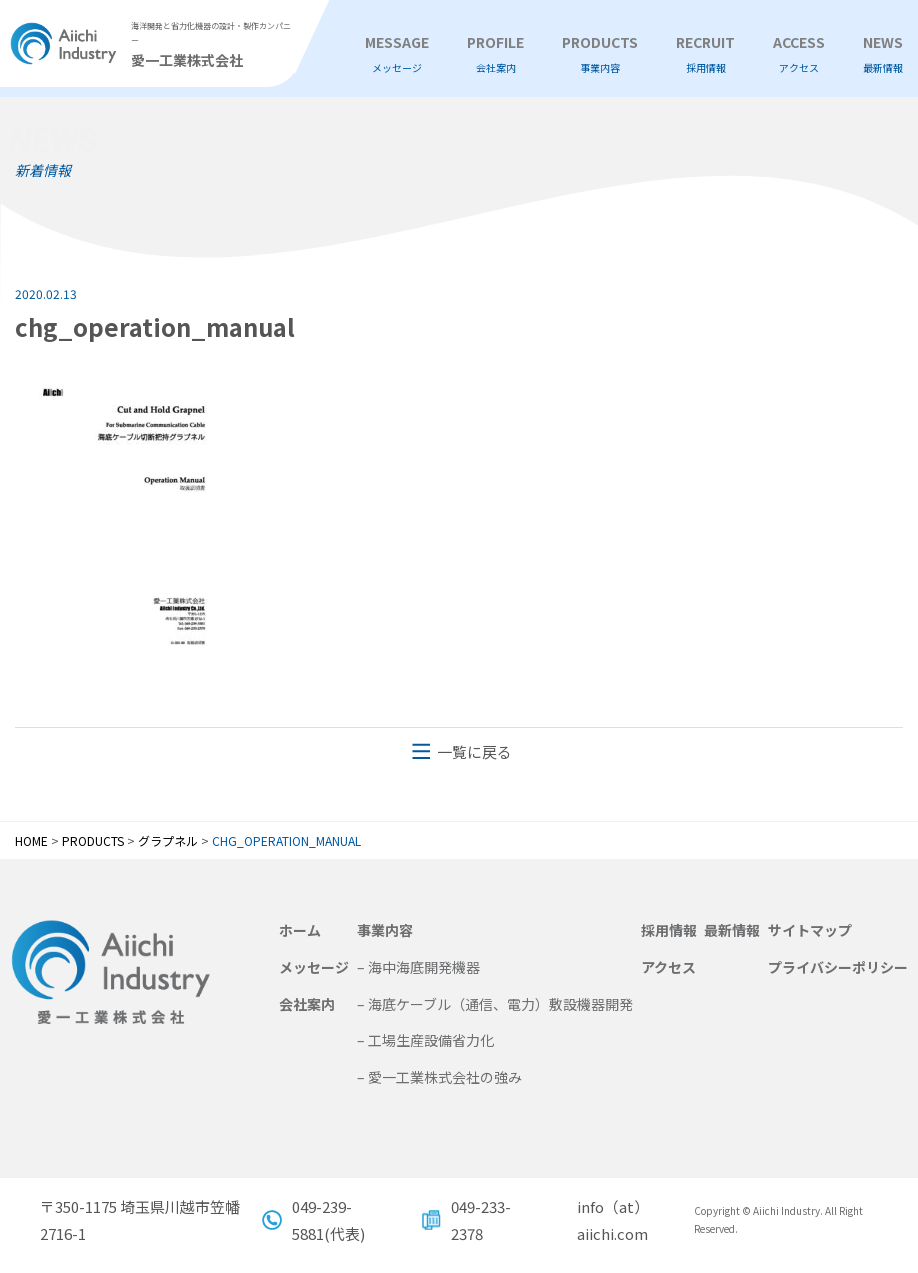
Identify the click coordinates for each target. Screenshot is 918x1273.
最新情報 (732, 930)
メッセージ (314, 967)
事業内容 (385, 930)
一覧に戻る (474, 751)
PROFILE (495, 54)
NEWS (883, 54)
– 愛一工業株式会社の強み (439, 1077)
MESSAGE (397, 54)
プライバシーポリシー (838, 967)
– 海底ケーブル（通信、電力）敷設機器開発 (495, 1004)
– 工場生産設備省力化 (425, 1040)
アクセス (668, 967)
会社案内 (307, 1004)
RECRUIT (705, 54)
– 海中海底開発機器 (418, 967)
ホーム (300, 930)
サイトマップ (810, 930)
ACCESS (799, 54)
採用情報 (669, 930)
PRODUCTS (600, 54)
